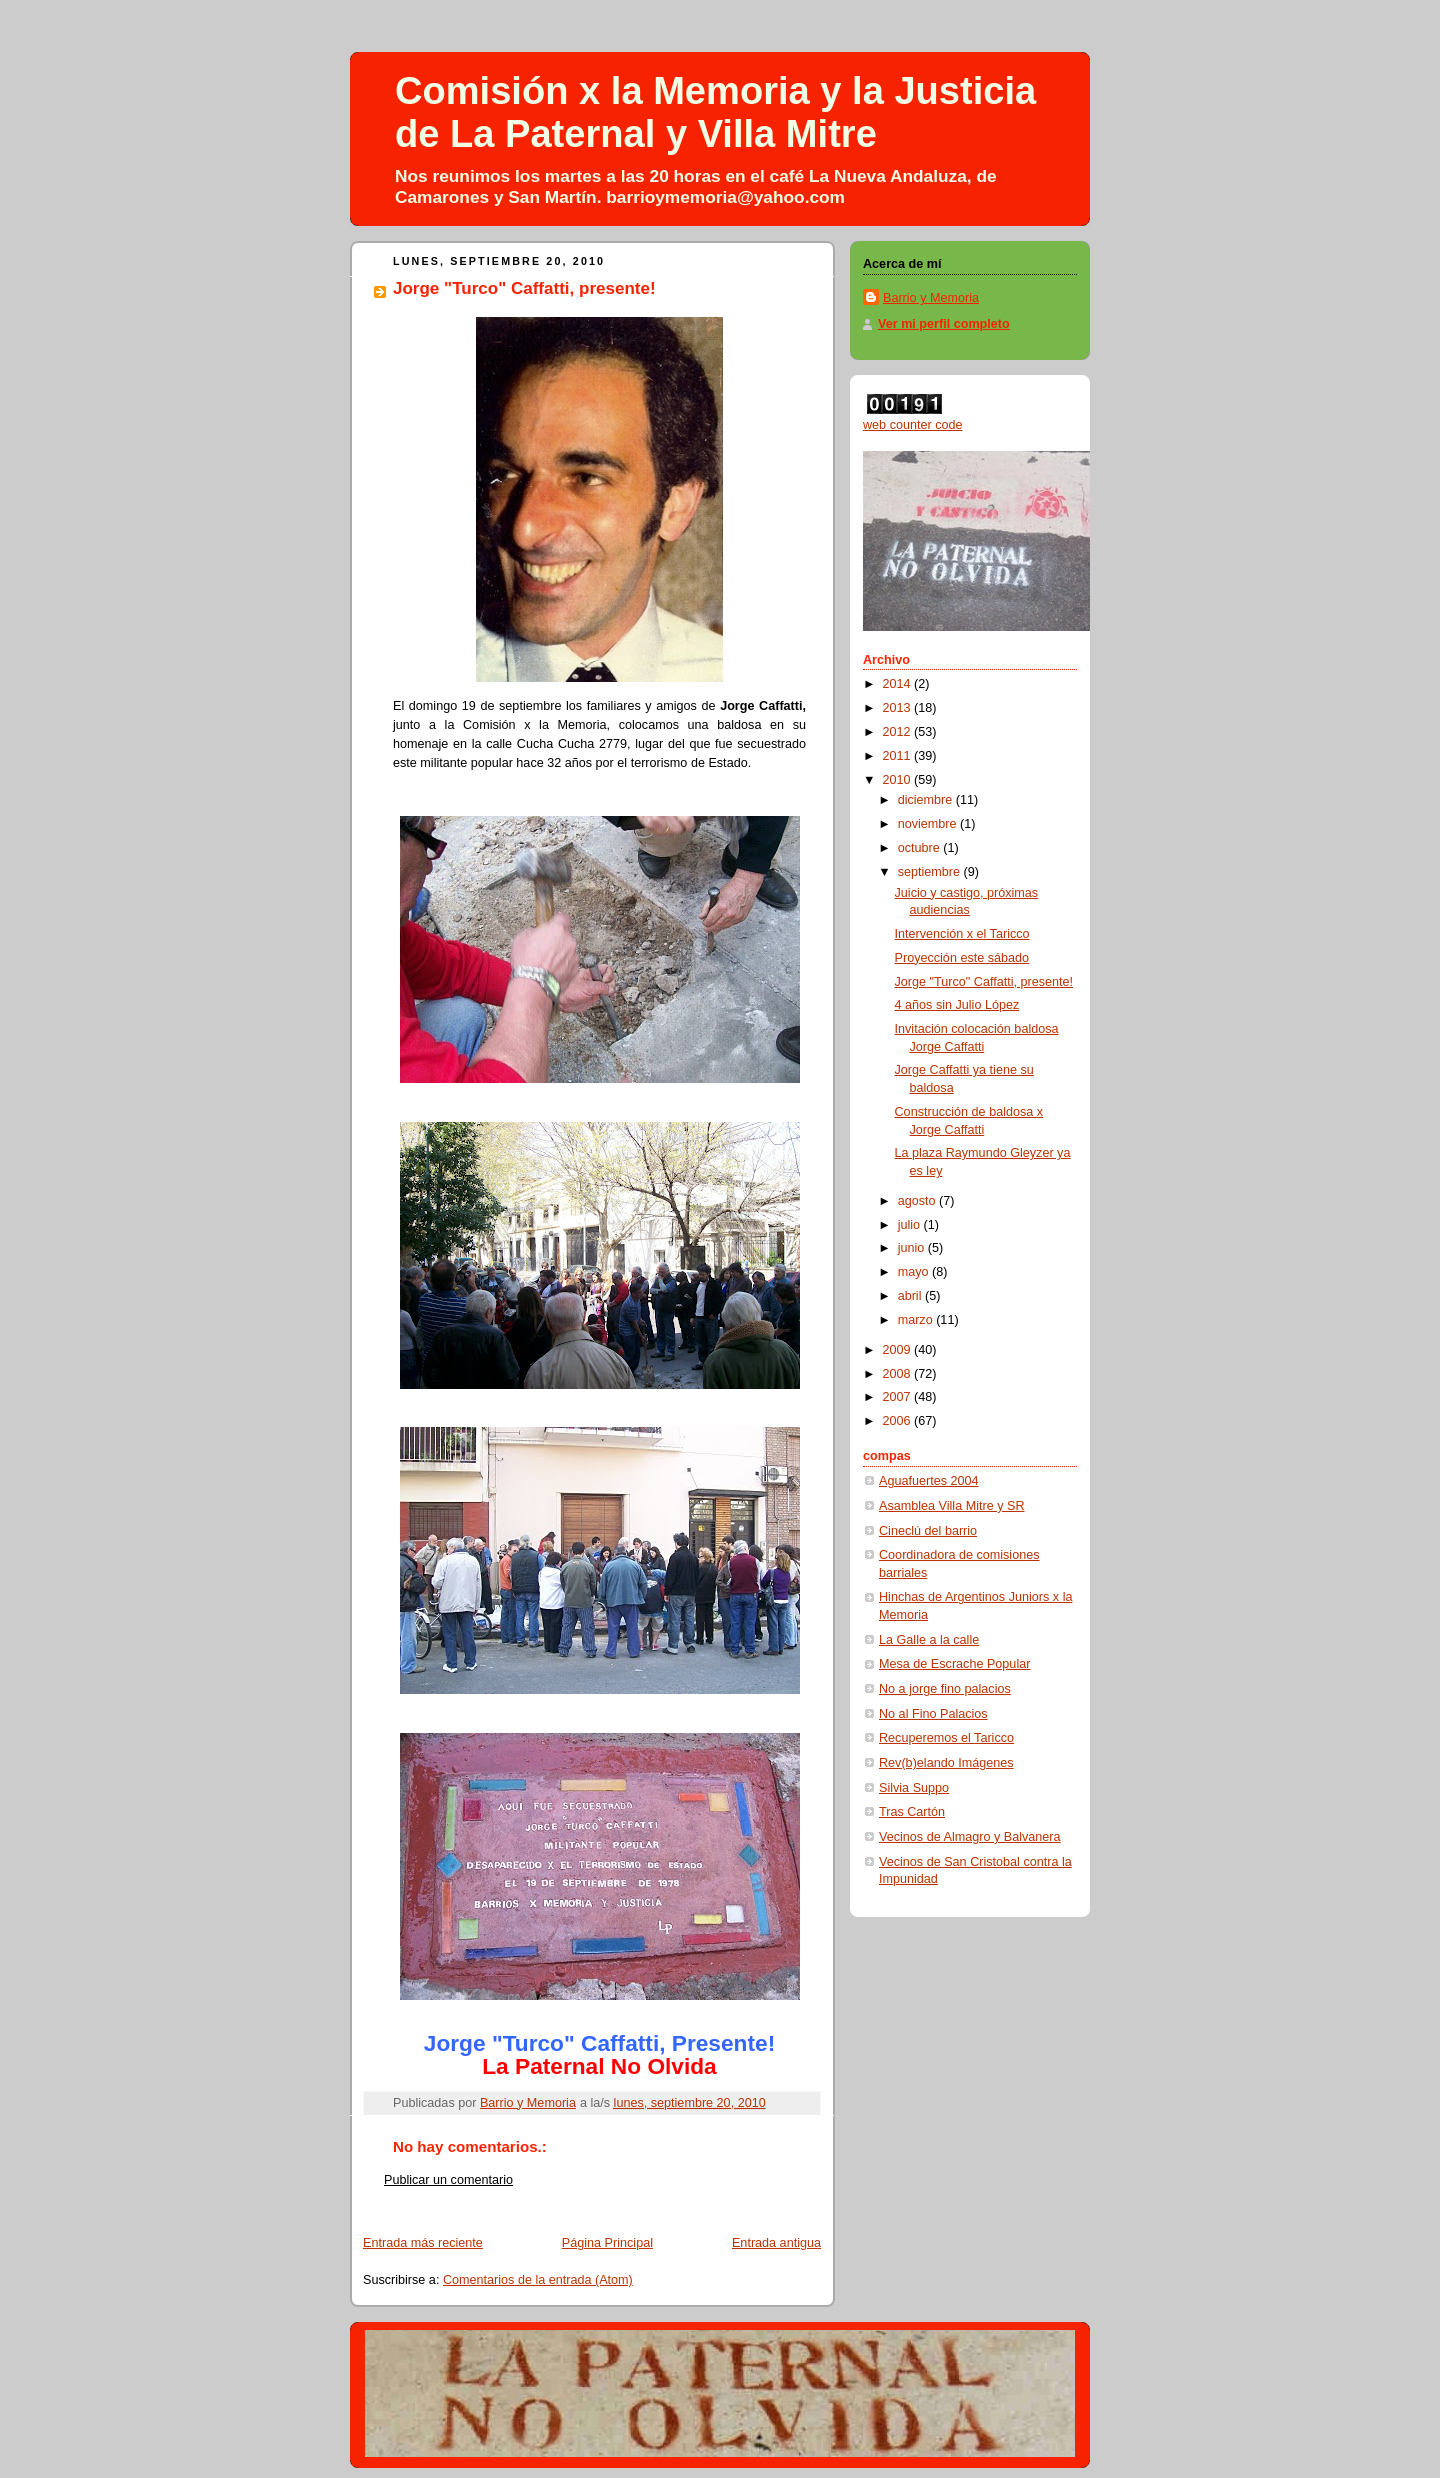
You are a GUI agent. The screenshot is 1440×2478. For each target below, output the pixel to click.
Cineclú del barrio (928, 1531)
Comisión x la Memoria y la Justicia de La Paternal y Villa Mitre (715, 112)
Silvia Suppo (914, 1788)
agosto (918, 1201)
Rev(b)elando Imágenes (946, 1763)
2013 (899, 708)
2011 (899, 756)
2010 (899, 780)
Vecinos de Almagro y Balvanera (970, 1837)
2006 (899, 1421)
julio (911, 1225)
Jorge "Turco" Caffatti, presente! (984, 982)
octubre (921, 848)
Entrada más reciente (423, 2243)
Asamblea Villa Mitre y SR (952, 1506)
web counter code (913, 425)
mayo (915, 1272)
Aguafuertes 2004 (929, 1481)
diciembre (927, 800)
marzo (917, 1320)
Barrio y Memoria (931, 298)
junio (913, 1248)
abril (911, 1296)
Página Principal (607, 2243)
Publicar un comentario (448, 2180)
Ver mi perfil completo (944, 324)
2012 (899, 732)
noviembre (929, 824)
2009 (899, 1350)
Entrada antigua (776, 2243)
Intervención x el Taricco (962, 934)
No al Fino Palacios (933, 1714)
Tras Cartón (912, 1812)
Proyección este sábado (962, 958)
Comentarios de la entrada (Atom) (538, 2280)
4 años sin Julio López (957, 1005)
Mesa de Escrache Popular (954, 1664)
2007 (899, 1397)
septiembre (931, 872)
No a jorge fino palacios (945, 1689)
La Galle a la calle (929, 1640)
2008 (899, 1374)
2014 (899, 684)
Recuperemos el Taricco (946, 1738)
